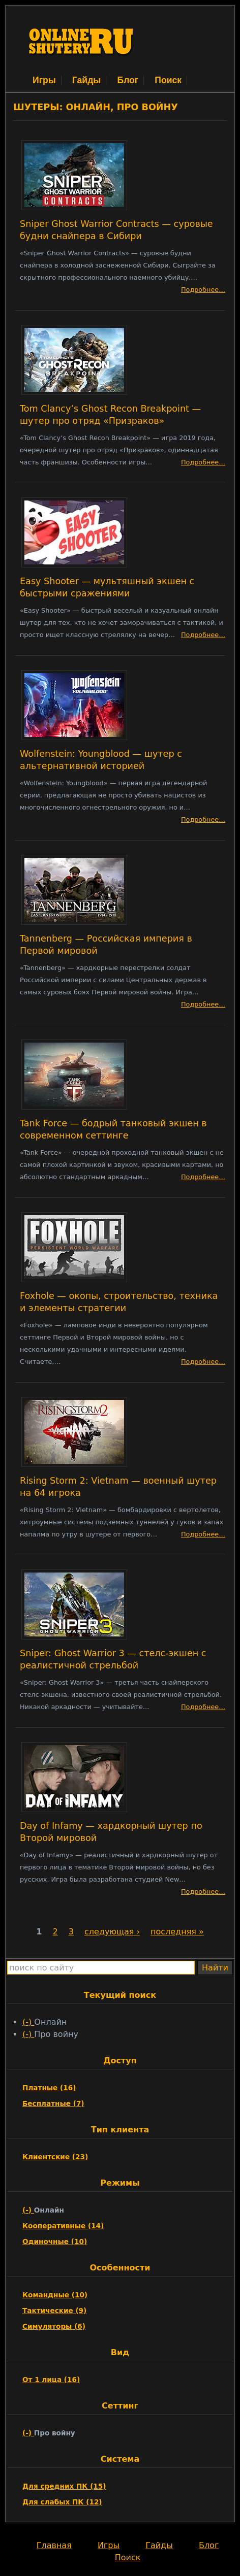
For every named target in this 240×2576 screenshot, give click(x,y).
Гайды (86, 80)
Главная (54, 2545)
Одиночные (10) (54, 2241)
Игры (44, 80)
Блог (127, 80)
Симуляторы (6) (53, 2326)
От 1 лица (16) (51, 2380)
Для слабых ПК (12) (62, 2502)
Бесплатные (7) (53, 2103)
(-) (28, 2022)
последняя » (177, 1931)
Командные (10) (54, 2295)
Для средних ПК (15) (64, 2486)
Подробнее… (203, 289)
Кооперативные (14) (63, 2226)
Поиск (168, 80)
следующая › (112, 1931)
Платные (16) (49, 2088)
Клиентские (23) (55, 2157)
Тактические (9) (54, 2310)
